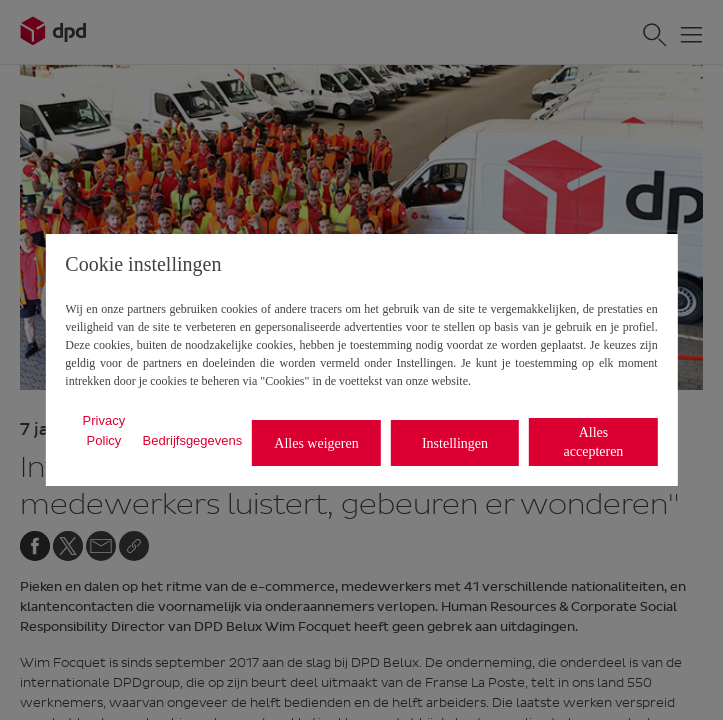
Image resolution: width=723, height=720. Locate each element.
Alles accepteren (594, 442)
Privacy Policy (104, 430)
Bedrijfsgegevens (193, 440)
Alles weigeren (316, 443)
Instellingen (455, 443)
